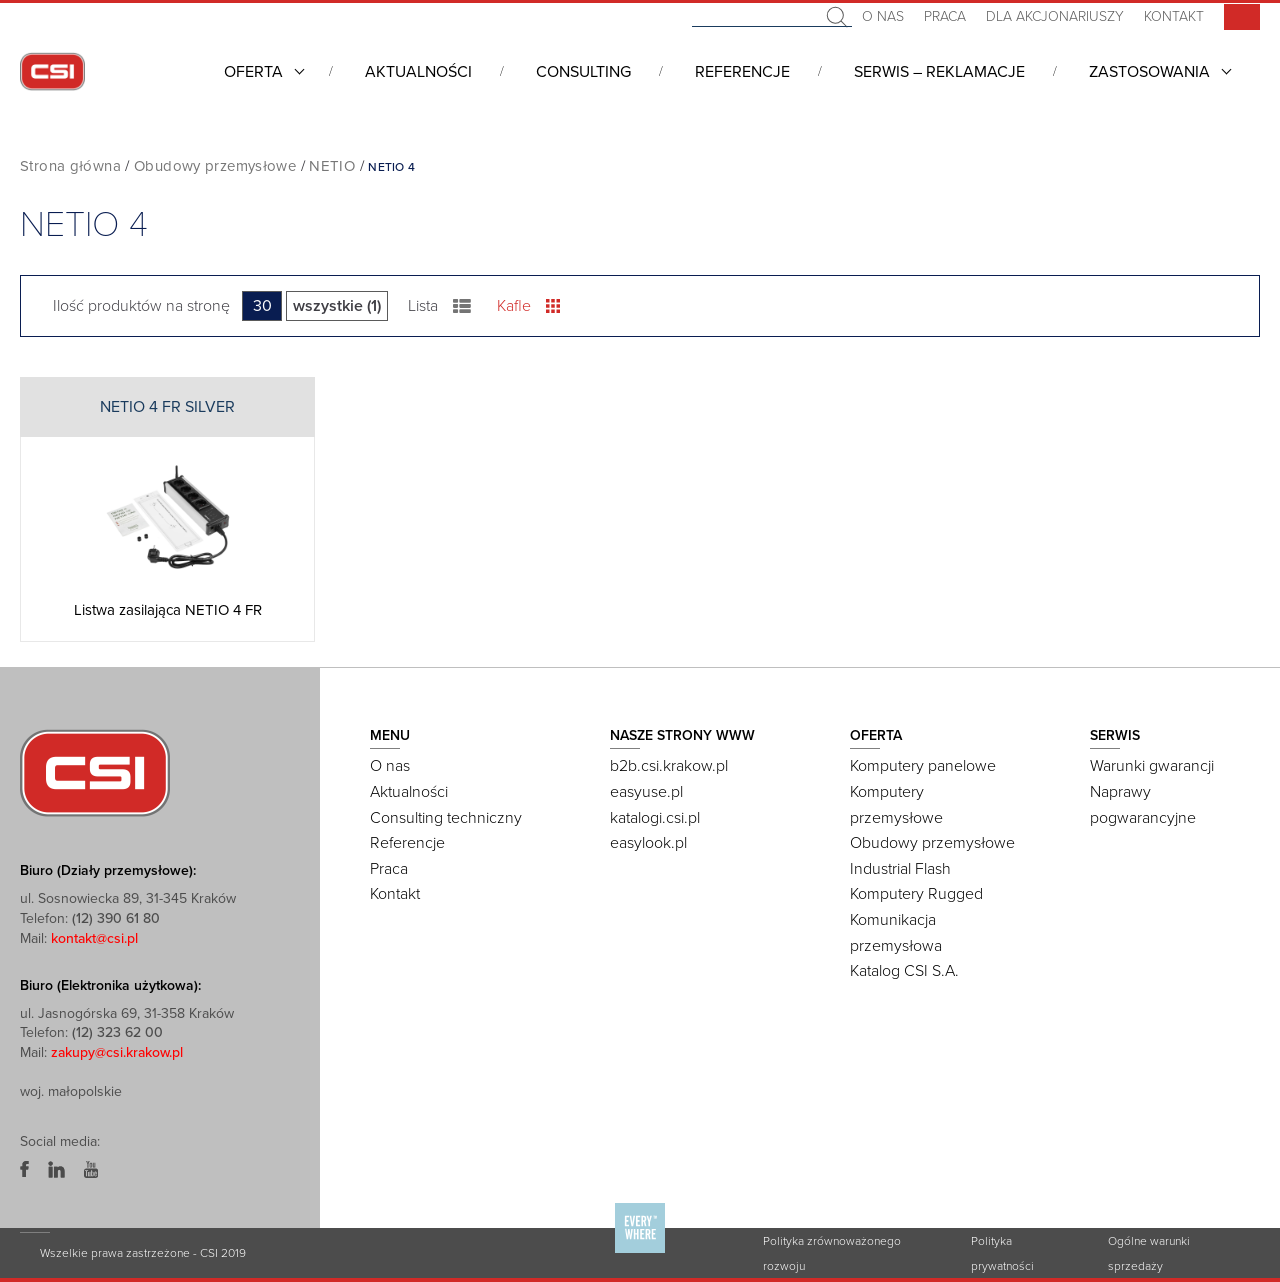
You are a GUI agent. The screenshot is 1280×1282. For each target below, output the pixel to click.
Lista (439, 306)
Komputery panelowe (923, 766)
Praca (945, 16)
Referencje (742, 72)
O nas (883, 16)
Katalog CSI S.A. (904, 971)
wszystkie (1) (337, 306)
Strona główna (70, 166)
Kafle (528, 306)
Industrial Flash (900, 869)
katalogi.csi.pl (655, 818)
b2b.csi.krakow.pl (669, 766)
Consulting (583, 72)
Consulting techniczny (446, 818)
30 (262, 306)
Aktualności (418, 72)
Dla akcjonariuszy (1055, 16)
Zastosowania (1149, 72)
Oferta (253, 72)
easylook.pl (648, 843)
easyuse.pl (646, 792)
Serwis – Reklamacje (939, 72)
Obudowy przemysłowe (215, 166)
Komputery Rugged (916, 894)
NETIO (332, 166)
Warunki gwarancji (1152, 766)
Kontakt (1174, 16)
